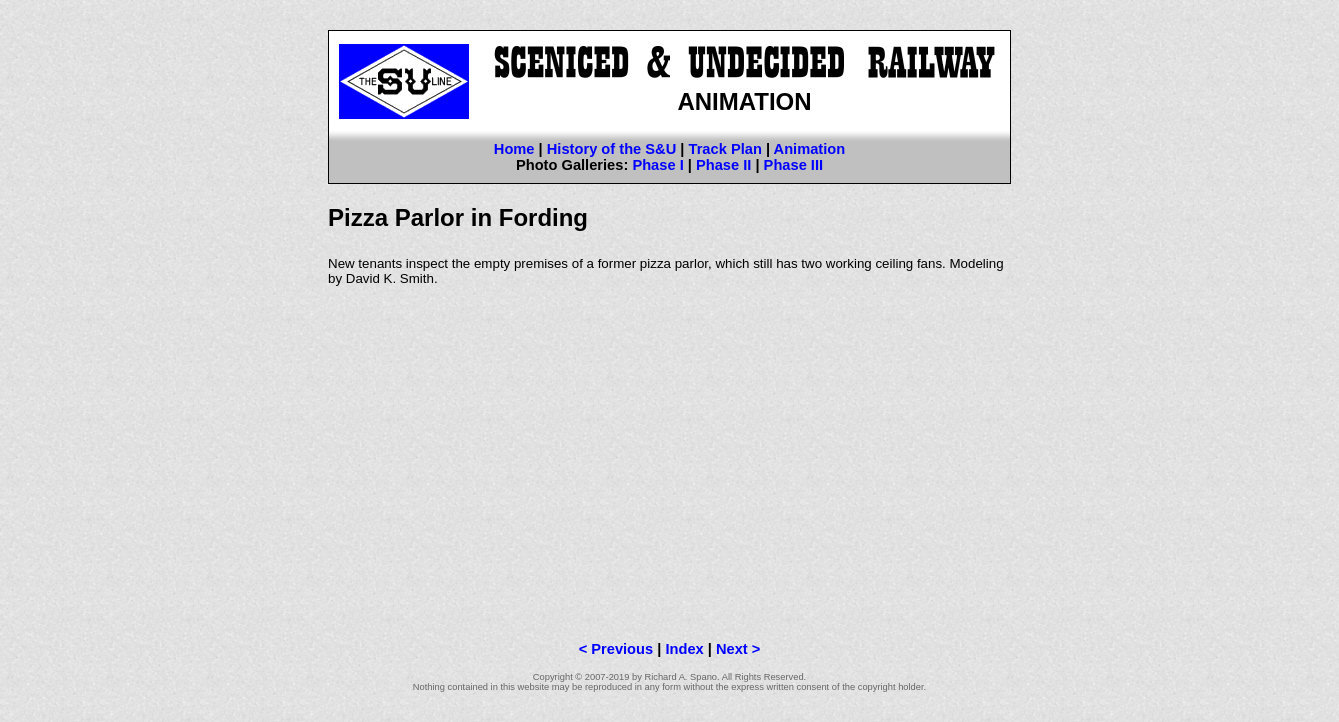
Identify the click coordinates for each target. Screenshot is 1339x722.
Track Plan (725, 149)
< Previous (616, 649)
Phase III (793, 165)
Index (684, 649)
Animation (810, 149)
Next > (738, 649)
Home (514, 149)
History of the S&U (611, 149)
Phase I (657, 165)
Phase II (723, 165)
